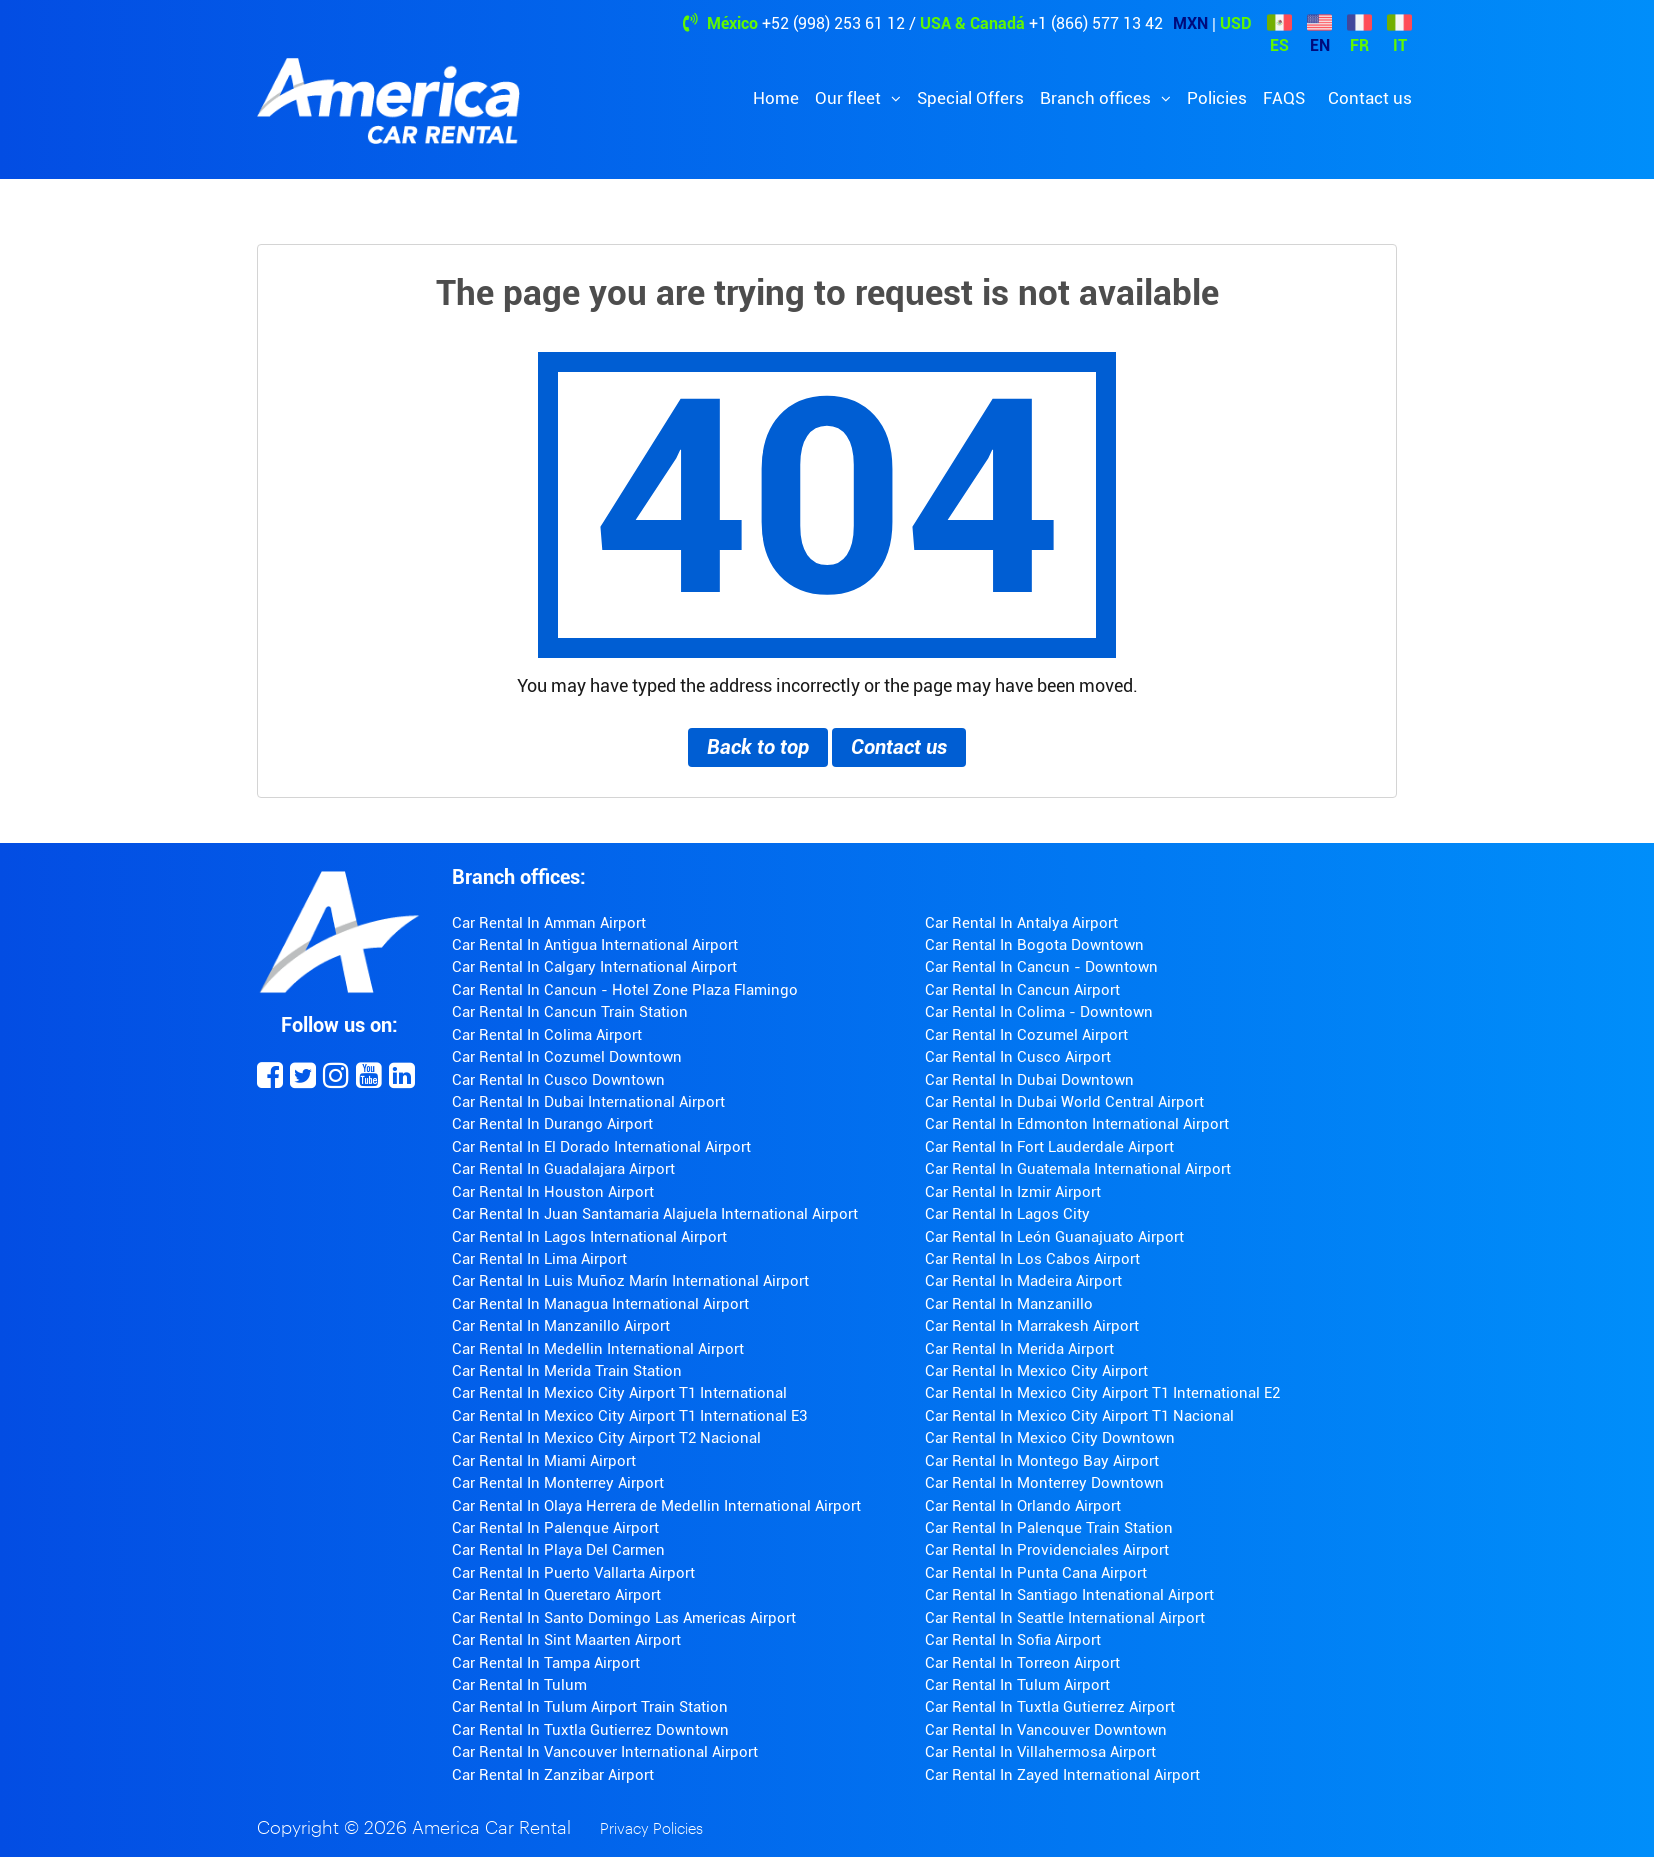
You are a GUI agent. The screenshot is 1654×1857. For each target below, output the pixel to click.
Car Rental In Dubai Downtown (1029, 1080)
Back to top (758, 747)
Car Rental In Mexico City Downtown (1050, 1438)
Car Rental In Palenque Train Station (1049, 1528)
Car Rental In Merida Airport (1019, 1349)
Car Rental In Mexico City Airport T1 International (619, 1393)
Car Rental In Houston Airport (553, 1192)
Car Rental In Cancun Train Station (570, 1012)
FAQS (1284, 98)
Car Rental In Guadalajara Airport (563, 1169)
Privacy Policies (651, 1829)
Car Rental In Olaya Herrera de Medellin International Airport (656, 1506)
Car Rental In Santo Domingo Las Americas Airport (624, 1618)
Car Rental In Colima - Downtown (1039, 1012)
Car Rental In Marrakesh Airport (1032, 1326)
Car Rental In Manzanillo (1009, 1304)
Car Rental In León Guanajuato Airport (1054, 1237)
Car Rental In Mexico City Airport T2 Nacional (606, 1438)
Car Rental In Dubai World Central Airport (1064, 1102)
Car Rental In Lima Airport (539, 1259)
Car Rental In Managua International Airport (600, 1304)
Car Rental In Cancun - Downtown (1041, 967)
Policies (1217, 98)
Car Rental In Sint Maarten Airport (566, 1640)
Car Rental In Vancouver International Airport (605, 1752)
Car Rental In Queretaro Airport (556, 1595)
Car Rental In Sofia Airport (1013, 1640)
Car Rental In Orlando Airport (1023, 1506)
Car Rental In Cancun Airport (1022, 990)
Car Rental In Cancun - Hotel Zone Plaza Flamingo (625, 990)
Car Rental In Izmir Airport (1013, 1192)
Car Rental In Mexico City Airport (1036, 1371)
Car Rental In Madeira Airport (1023, 1281)
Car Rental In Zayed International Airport (1062, 1775)
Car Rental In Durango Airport (552, 1124)
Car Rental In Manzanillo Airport (561, 1326)
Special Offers (970, 98)
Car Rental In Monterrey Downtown (1044, 1483)
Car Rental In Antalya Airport (1021, 923)
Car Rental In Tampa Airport (546, 1663)
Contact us (1370, 98)
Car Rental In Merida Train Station (567, 1371)
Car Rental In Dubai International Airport (588, 1102)
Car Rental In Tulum (519, 1685)
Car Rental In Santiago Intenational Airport (1069, 1595)
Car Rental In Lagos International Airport (589, 1237)
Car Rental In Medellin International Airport (598, 1349)
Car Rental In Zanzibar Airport (553, 1775)
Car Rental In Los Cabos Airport (1032, 1259)
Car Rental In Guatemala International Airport (1078, 1169)
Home (776, 98)
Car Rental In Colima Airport (547, 1035)
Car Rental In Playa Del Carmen (558, 1550)
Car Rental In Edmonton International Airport (1077, 1124)
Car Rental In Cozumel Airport (1026, 1035)
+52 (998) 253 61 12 (833, 23)
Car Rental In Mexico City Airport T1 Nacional (1079, 1416)
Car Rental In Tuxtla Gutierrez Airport (1050, 1707)
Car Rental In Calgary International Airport (594, 967)
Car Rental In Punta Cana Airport (1036, 1573)
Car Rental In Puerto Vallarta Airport (573, 1573)
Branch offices (1097, 98)
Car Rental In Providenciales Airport (1047, 1550)
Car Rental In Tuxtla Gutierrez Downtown (590, 1730)
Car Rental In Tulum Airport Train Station (590, 1707)
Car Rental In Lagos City (1007, 1214)
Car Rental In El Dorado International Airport (601, 1147)
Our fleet (850, 98)
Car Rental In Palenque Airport (555, 1528)
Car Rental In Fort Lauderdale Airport (1049, 1147)
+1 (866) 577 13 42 (1096, 23)
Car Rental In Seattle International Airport (1065, 1618)
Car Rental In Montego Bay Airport (1042, 1461)
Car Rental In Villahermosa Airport (1040, 1752)
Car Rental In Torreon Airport (1022, 1663)
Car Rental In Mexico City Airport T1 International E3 (629, 1416)
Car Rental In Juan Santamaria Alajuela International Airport (655, 1214)
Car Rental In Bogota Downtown (1034, 945)
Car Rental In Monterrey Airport (558, 1483)
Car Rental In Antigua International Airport (595, 945)
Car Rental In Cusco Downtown (558, 1080)
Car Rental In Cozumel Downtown (567, 1057)
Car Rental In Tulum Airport (1017, 1685)
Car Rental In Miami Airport (544, 1461)
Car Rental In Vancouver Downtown (1046, 1730)
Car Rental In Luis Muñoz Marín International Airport (630, 1281)
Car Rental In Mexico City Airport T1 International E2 (1102, 1393)
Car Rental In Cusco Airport (1018, 1057)
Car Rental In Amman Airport (549, 923)
